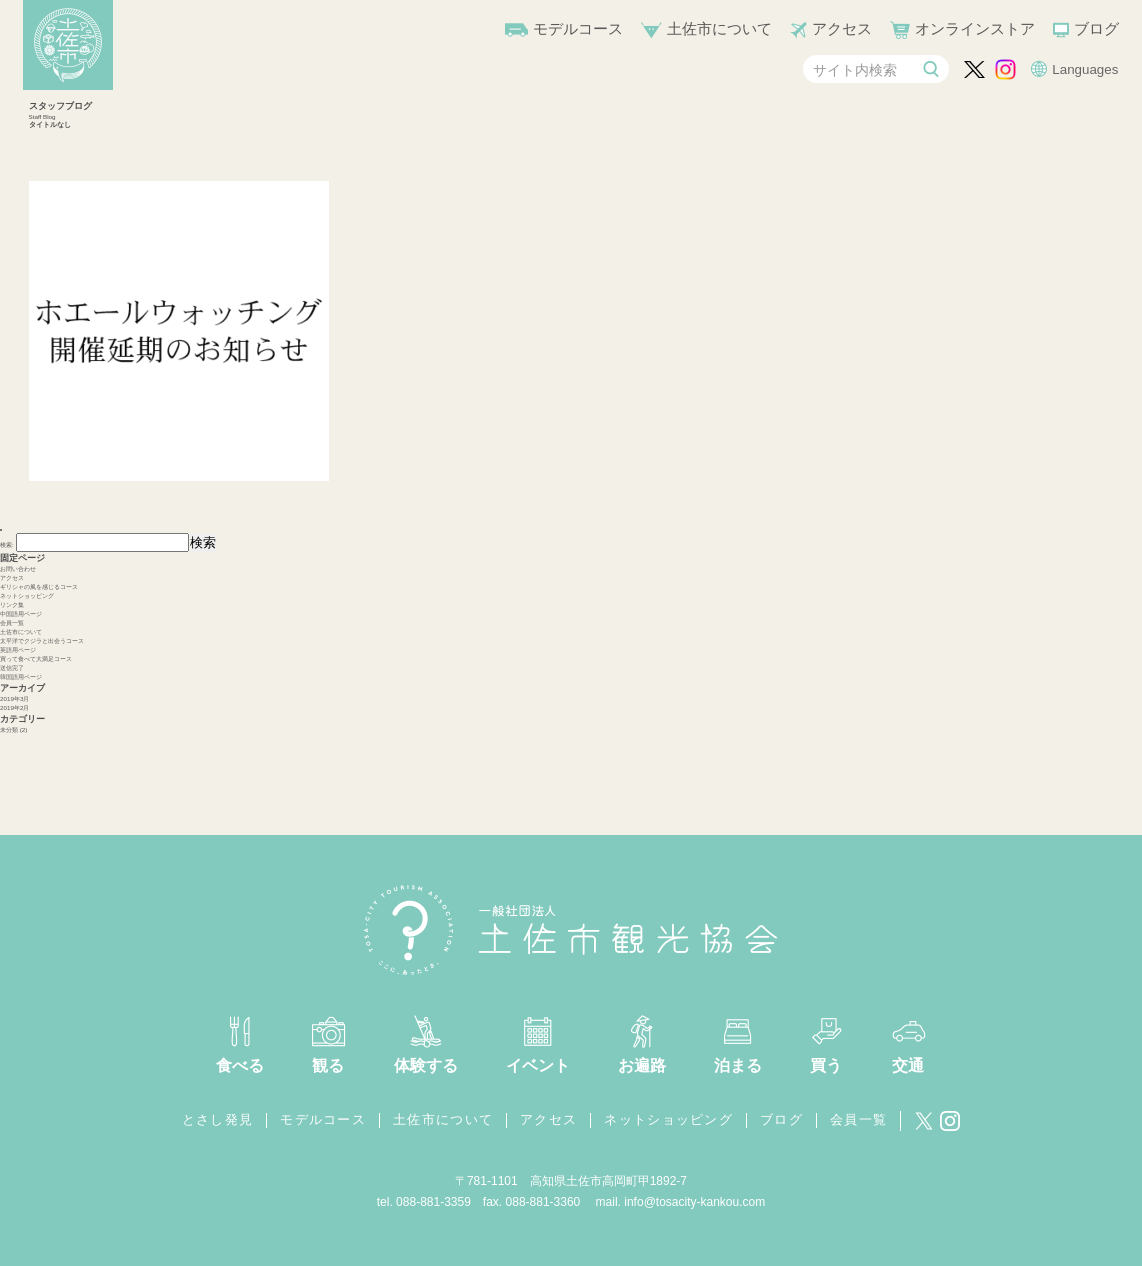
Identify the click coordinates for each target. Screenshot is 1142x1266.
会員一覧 (12, 622)
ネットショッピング (27, 595)
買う (826, 1065)
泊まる (738, 1065)
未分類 (9, 729)
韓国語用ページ (21, 676)
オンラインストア (975, 28)
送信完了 (12, 667)
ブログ (1096, 28)
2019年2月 (14, 707)
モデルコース (578, 28)
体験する (426, 1065)
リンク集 (12, 604)
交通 (908, 1065)
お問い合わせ (18, 568)
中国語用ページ (21, 613)
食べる (240, 1065)
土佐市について (719, 28)
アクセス (842, 28)
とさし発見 (218, 1119)
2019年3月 (14, 698)
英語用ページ (18, 649)
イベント (538, 1065)
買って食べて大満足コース (36, 658)
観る (328, 1065)
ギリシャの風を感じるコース (39, 586)
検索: (7, 544)
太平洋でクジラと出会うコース (42, 640)
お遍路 (642, 1065)
